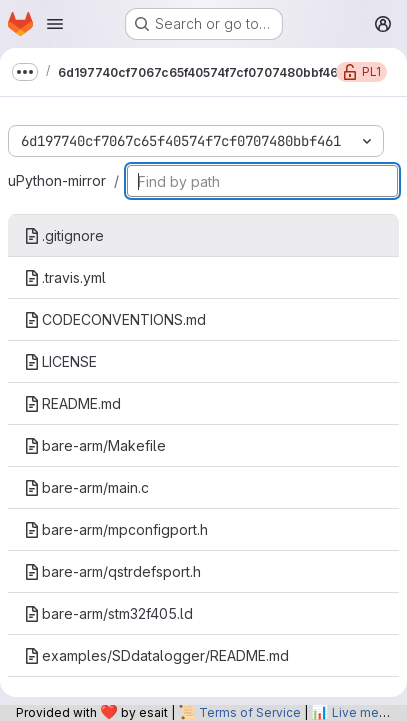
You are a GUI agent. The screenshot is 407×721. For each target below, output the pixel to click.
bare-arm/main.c (86, 487)
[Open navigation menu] (55, 24)
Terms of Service (250, 712)
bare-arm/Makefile (95, 445)
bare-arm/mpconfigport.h (116, 529)
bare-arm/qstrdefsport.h (112, 571)
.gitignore (64, 235)
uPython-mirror (57, 180)
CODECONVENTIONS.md (115, 319)
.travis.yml (65, 277)
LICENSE (60, 361)
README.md (72, 403)
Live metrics (368, 712)
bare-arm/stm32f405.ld (108, 613)
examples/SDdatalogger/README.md (156, 655)
